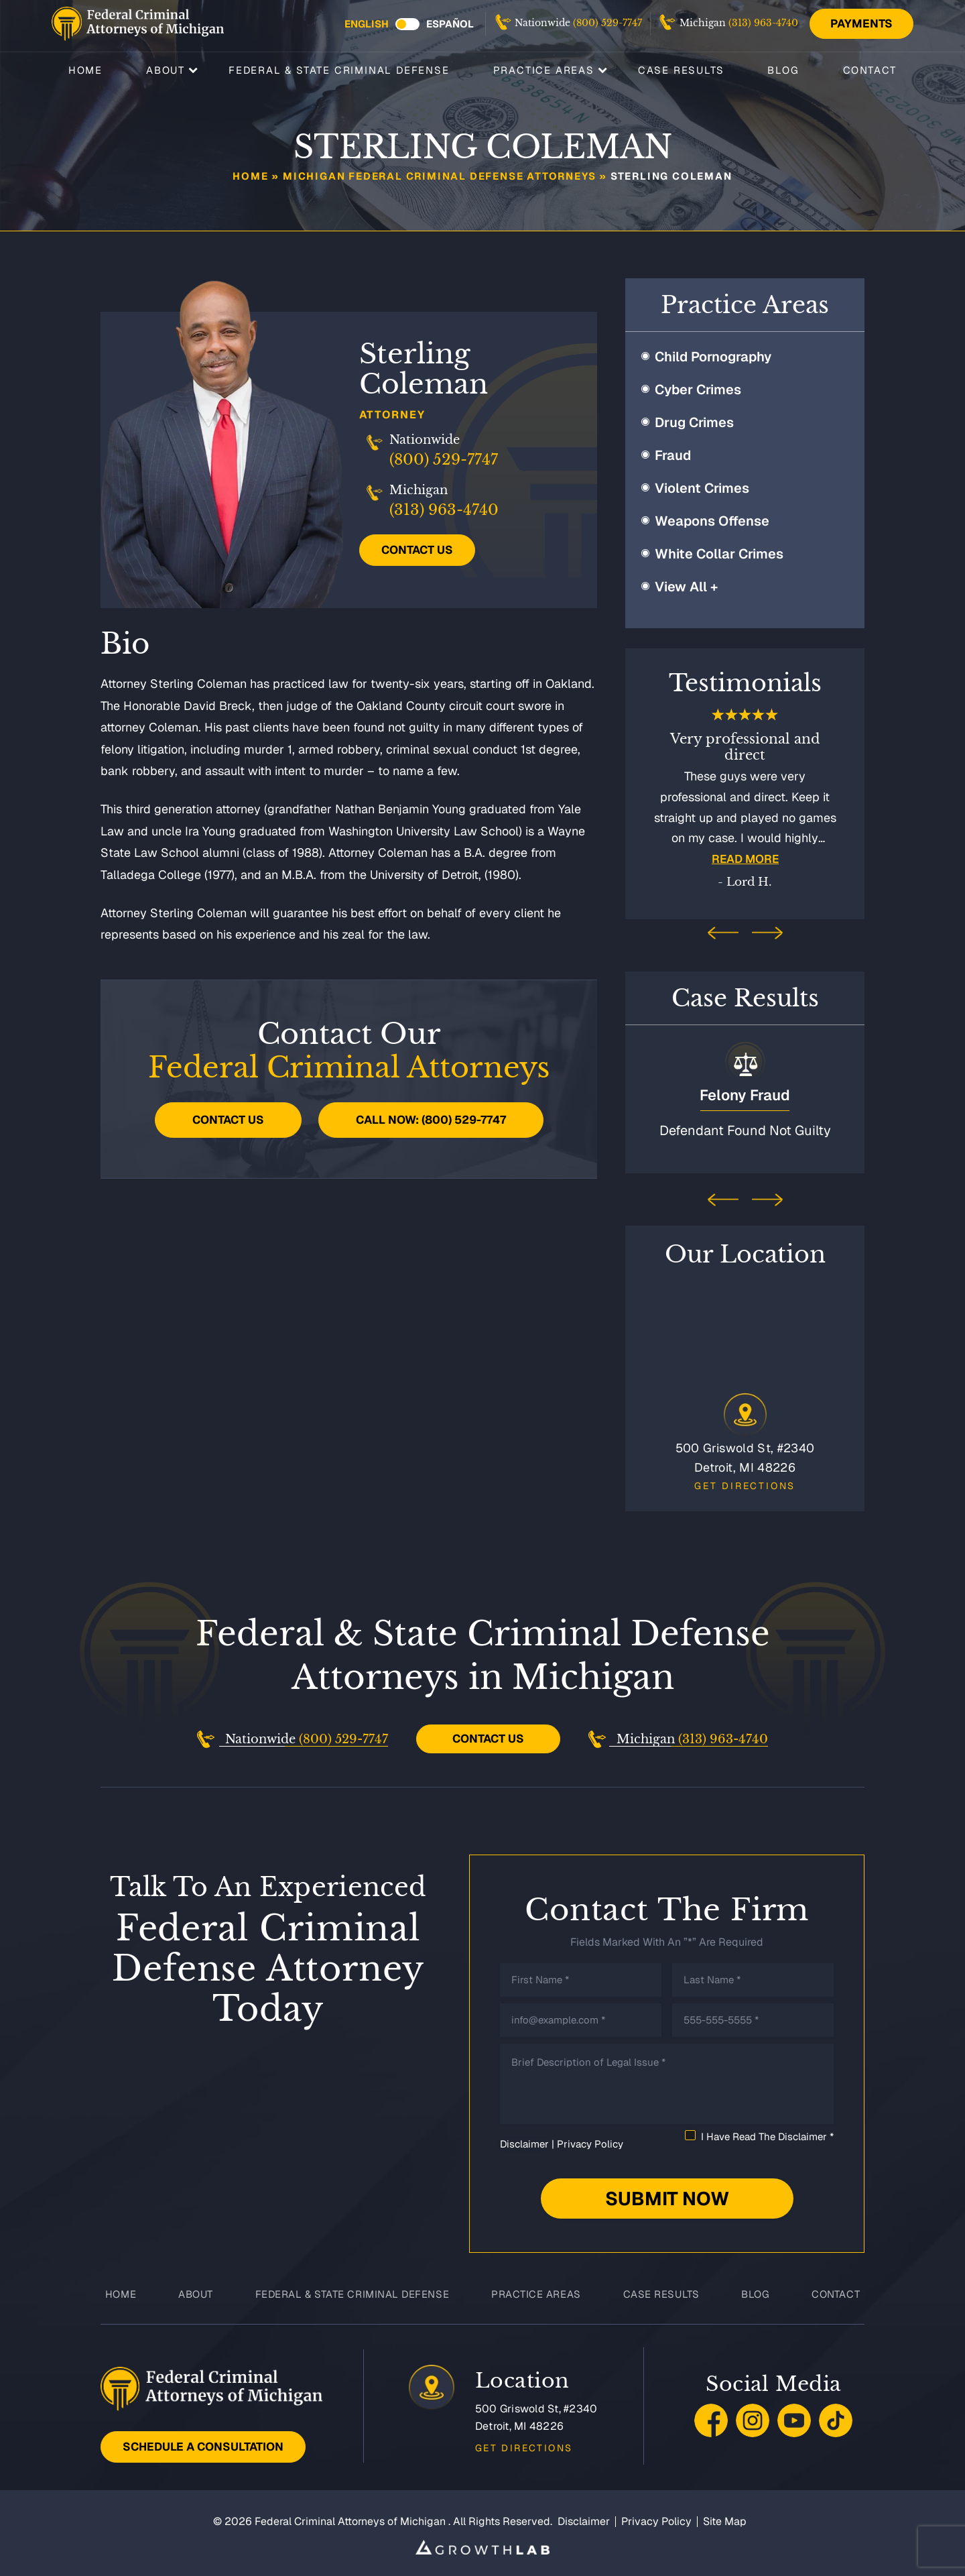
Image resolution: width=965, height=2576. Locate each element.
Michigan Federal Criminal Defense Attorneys (439, 176)
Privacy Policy (590, 2140)
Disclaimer (524, 2140)
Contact (870, 69)
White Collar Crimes (719, 554)
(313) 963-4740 (763, 23)
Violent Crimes (702, 488)
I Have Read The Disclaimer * (767, 2133)
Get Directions (744, 1482)
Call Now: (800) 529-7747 (431, 1119)
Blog (783, 69)
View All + (686, 587)
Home (85, 69)
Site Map (725, 2517)
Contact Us (417, 549)
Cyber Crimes (698, 390)
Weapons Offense (712, 521)
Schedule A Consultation (203, 2442)
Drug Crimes (694, 422)
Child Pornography (713, 357)
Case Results (681, 69)
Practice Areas (543, 69)
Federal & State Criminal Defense (339, 69)
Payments (861, 23)
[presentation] (723, 934)
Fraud (673, 455)
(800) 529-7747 (607, 23)
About (165, 69)
